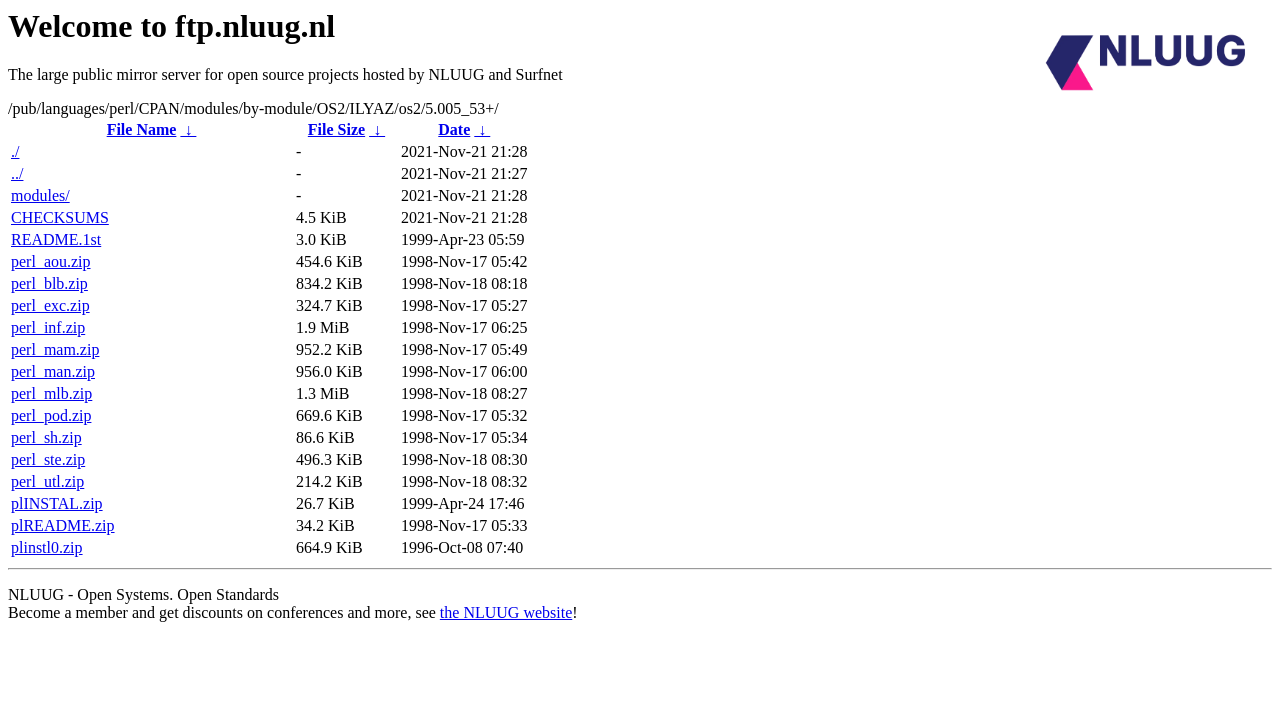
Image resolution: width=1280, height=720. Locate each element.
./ (15, 151)
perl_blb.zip (49, 283)
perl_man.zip (53, 371)
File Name (142, 129)
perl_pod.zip (51, 415)
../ (17, 173)
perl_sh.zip (46, 437)
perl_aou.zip (51, 261)
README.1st (56, 239)
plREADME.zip (63, 525)
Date (454, 129)
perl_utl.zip (47, 481)
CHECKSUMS (60, 217)
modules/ (40, 195)
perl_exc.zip (50, 305)
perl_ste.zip (48, 459)
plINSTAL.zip (57, 503)
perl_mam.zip (55, 349)
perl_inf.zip (48, 327)
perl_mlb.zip (51, 393)
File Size (336, 129)
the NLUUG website (506, 612)
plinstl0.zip (47, 547)
